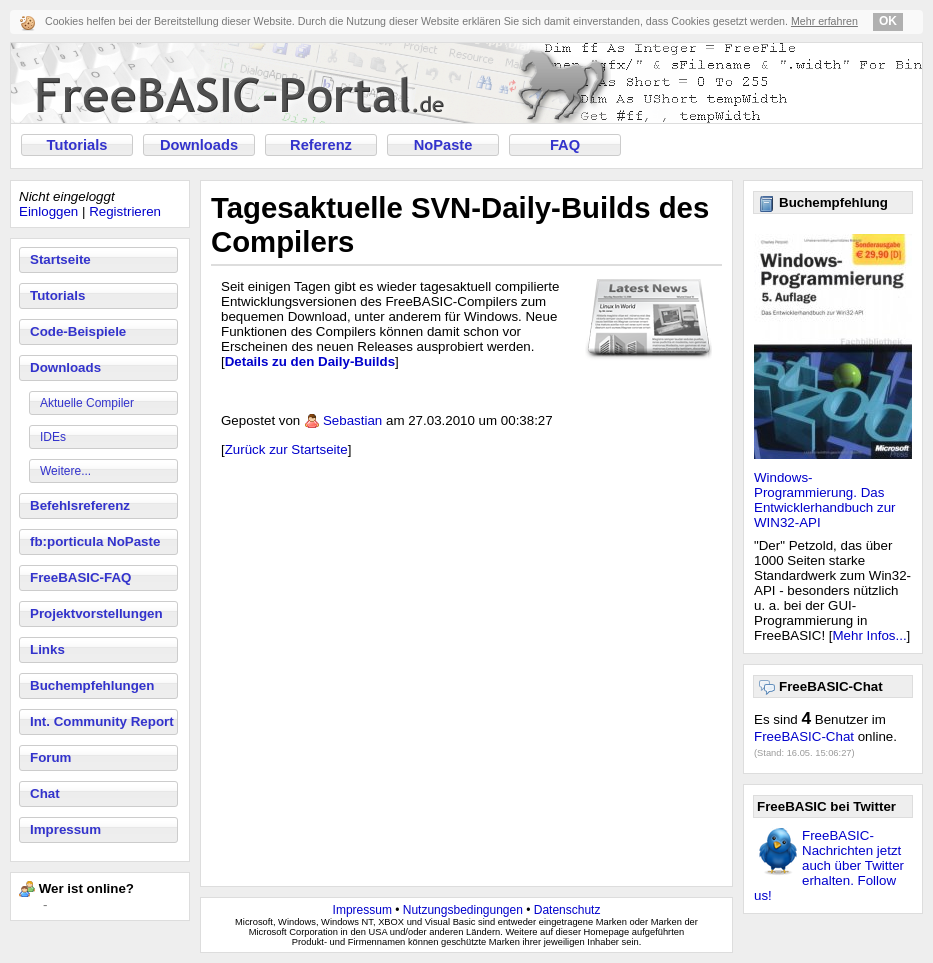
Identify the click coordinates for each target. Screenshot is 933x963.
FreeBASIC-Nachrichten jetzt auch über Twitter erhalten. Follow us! (829, 865)
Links (47, 649)
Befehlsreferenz (80, 505)
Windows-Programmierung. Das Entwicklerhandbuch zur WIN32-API (825, 500)
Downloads (199, 145)
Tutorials (77, 145)
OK (888, 21)
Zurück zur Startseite (286, 449)
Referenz (321, 145)
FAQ (565, 145)
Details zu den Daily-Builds (310, 361)
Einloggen (48, 211)
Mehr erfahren (824, 21)
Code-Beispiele (78, 331)
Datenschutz (567, 910)
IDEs (53, 437)
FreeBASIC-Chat (804, 736)
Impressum (65, 829)
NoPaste (443, 145)
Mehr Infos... (870, 635)
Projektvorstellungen (96, 613)
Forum (50, 757)
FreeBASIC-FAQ (80, 577)
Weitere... (65, 471)
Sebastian (352, 420)
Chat (45, 793)
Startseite (60, 259)
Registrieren (125, 211)
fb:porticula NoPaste (95, 541)
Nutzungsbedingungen (463, 910)
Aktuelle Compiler (87, 403)
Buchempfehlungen (92, 685)
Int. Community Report (102, 721)
